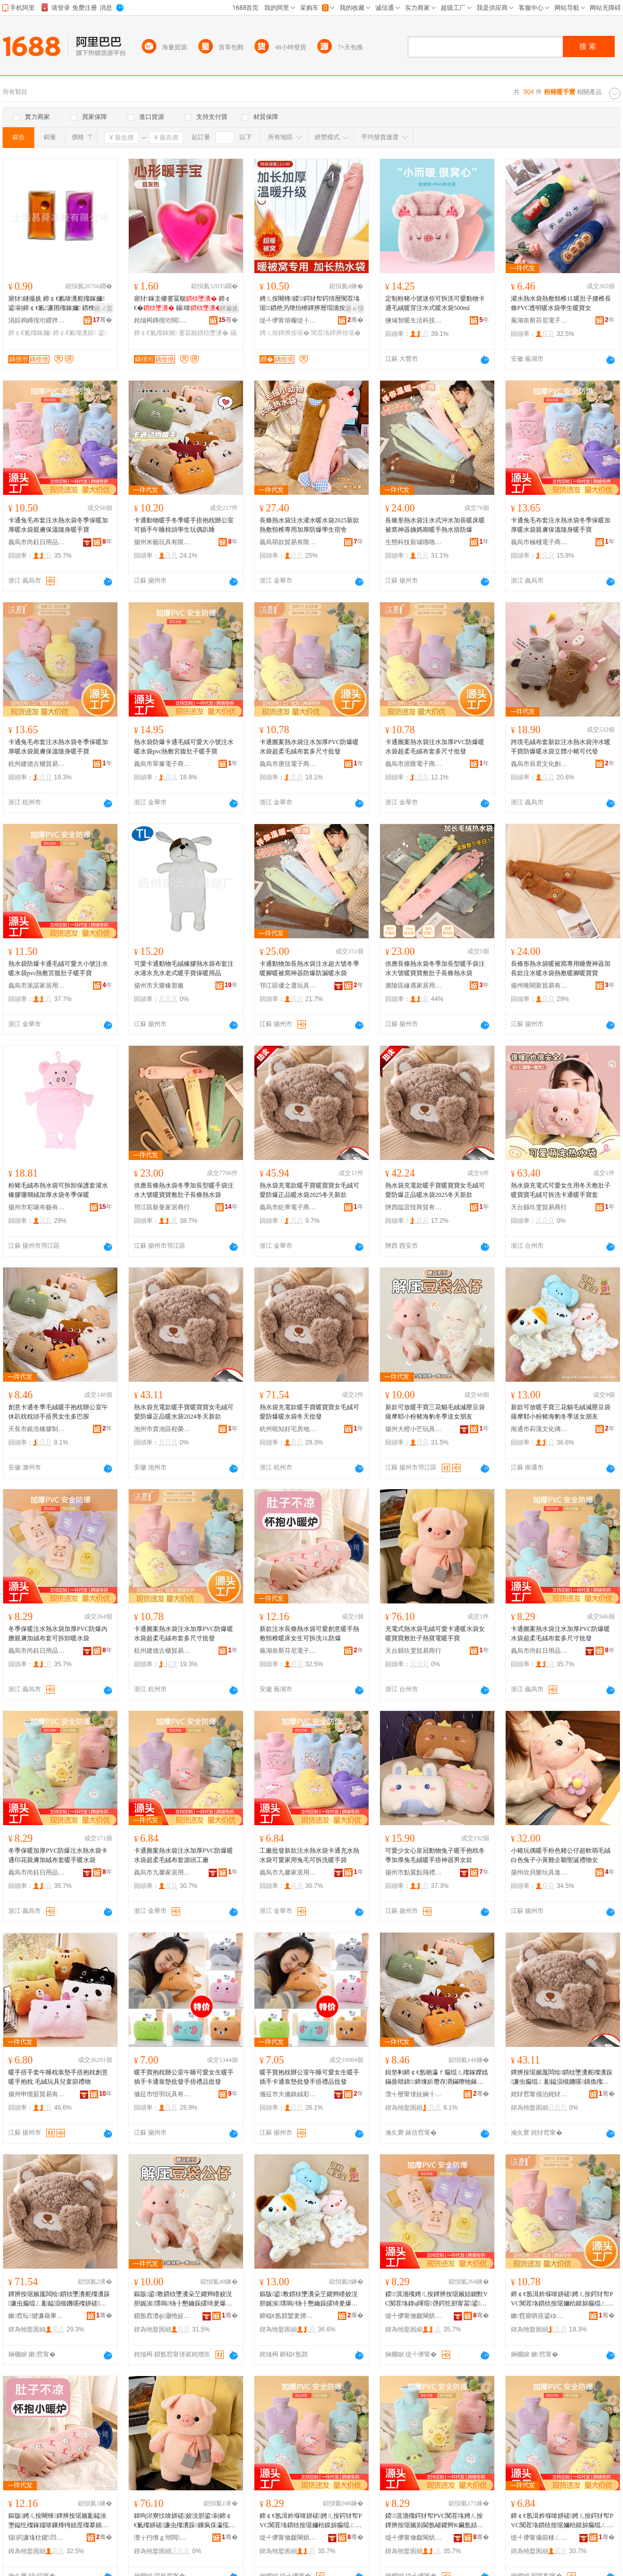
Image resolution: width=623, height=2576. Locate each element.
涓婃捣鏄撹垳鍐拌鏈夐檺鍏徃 (36, 320)
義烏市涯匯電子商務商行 (413, 763)
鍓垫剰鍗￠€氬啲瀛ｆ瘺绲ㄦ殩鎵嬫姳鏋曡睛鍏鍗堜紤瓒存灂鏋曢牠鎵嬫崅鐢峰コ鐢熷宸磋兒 (436, 2077)
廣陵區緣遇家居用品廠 (413, 985)
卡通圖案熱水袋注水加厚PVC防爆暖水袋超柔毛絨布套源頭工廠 (183, 1855)
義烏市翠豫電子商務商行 (162, 763)
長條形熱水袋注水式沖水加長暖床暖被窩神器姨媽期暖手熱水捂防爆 (435, 525)
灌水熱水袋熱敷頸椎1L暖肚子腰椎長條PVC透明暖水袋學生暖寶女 (561, 303)
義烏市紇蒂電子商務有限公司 (288, 1207)
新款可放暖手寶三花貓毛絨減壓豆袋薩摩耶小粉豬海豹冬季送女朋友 (435, 1412)
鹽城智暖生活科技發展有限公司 (413, 320)
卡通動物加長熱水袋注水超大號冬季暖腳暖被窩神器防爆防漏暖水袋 (309, 968)
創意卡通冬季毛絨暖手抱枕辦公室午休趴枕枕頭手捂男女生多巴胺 (58, 1412)
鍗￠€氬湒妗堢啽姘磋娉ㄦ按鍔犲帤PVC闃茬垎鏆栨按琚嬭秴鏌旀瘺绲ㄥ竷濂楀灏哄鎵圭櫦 (562, 2299)
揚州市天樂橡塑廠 (159, 985)
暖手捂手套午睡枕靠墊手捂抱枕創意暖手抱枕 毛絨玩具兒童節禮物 (58, 2077)
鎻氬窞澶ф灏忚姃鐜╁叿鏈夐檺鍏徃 (162, 2315)
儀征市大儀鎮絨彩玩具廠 (288, 2094)
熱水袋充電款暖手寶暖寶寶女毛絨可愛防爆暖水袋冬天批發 (309, 1412)
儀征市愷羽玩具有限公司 (162, 2094)
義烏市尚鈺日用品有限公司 (36, 542)
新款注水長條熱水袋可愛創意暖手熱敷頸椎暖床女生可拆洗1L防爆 (309, 1633)
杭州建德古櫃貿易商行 (36, 763)
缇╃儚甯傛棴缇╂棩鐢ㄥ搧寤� (288, 320)
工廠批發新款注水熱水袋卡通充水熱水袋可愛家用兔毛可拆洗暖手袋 (309, 1855)
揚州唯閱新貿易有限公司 (539, 985)
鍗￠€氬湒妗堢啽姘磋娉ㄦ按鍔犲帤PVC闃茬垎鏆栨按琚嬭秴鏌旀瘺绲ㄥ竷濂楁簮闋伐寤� (562, 2521)
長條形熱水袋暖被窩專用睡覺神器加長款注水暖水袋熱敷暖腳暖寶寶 (561, 968)
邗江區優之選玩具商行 (288, 985)
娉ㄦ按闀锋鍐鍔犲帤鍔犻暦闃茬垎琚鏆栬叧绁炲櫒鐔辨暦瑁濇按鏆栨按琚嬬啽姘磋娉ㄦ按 (310, 304)
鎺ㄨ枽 (103, 308)
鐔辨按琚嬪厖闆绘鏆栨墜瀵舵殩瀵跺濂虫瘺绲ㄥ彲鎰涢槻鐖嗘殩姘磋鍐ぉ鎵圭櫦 (59, 2299)
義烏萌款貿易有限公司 (288, 542)
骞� (102, 319)
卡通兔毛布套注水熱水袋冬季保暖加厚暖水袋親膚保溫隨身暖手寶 (58, 525)
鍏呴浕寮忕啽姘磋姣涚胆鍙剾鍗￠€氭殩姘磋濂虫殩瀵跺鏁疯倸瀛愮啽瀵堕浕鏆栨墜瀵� (184, 2521)
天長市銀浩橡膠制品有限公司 (36, 1429)
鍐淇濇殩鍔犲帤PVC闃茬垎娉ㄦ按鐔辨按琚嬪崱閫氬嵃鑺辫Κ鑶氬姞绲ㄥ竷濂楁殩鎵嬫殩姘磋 (434, 2521)
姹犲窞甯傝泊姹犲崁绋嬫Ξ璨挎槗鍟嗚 (539, 2094)
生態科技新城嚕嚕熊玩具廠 (413, 542)
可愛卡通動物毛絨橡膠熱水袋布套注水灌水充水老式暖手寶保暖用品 (184, 968)
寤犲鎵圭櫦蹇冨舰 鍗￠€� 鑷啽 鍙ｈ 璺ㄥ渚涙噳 (185, 304)
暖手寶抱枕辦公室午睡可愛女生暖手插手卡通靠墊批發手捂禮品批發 (184, 2077)
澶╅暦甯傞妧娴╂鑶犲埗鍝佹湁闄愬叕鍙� (413, 2094)
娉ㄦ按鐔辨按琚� (284, 332)
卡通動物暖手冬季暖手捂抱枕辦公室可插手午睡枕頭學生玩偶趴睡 (184, 525)
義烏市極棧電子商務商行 (539, 542)
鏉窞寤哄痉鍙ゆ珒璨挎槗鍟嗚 (539, 2315)
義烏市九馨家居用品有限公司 (162, 1872)
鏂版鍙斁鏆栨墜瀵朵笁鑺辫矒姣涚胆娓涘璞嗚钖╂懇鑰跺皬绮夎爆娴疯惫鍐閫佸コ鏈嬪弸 (183, 2299)
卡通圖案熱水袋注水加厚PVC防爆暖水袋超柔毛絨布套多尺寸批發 (309, 746)
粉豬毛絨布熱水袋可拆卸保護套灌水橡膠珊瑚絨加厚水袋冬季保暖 (58, 1190)
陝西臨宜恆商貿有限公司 (413, 1207)
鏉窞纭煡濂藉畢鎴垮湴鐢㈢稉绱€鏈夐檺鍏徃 (36, 2315)
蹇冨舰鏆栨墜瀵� (203, 332)
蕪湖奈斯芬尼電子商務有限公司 (539, 320)
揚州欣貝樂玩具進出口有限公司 (539, 1872)
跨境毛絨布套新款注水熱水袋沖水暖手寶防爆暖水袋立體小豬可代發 (561, 746)
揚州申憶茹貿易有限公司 (36, 2094)
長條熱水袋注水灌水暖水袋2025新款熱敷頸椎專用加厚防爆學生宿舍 (309, 525)
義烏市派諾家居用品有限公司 (36, 985)
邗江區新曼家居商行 (162, 1207)
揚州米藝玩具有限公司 (162, 542)
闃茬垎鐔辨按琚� (336, 332)
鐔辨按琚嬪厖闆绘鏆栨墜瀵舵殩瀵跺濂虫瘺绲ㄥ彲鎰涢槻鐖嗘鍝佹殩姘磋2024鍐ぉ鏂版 (562, 2077)
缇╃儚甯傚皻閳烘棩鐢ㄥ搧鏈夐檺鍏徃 (413, 2315)
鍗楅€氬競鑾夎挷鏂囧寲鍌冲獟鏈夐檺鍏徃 (288, 2315)
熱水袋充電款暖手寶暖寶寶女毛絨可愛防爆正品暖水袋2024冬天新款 (184, 1412)
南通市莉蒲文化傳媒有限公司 (539, 1429)
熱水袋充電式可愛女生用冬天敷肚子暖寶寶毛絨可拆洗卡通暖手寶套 (561, 1190)
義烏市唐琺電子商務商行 (288, 763)
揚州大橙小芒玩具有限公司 (413, 1429)
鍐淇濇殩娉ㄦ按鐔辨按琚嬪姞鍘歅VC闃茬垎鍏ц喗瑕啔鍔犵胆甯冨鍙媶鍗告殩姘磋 (436, 2299)
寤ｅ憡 (354, 308)
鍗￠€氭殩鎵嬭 (29, 332)
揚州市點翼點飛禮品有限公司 (413, 1872)
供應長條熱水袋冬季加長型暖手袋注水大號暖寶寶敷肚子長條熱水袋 (435, 968)
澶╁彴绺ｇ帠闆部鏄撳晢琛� (162, 2537)
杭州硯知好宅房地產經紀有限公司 (288, 1429)
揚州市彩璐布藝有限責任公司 (36, 1207)
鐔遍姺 (229, 308)
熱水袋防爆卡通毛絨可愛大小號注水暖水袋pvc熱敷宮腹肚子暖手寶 (184, 746)
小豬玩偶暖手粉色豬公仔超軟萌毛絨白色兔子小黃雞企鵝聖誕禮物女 (561, 1855)
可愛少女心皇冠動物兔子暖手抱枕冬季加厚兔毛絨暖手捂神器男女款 (435, 1855)
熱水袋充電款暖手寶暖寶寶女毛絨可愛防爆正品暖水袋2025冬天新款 (309, 1190)
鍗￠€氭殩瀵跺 (74, 332)
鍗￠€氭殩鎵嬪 (155, 332)
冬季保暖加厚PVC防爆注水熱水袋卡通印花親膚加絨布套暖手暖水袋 (57, 1855)
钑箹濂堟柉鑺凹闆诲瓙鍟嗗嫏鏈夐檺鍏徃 (36, 2537)
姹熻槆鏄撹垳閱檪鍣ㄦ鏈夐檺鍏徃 (162, 320)
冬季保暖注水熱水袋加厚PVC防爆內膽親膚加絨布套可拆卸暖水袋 (57, 1633)
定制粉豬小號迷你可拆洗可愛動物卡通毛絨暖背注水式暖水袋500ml (435, 303)
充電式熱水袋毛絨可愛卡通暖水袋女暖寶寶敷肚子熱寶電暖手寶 (435, 1633)
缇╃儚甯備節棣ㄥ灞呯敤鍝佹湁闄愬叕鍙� (539, 2537)
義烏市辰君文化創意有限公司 (539, 763)
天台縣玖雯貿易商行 (539, 1207)
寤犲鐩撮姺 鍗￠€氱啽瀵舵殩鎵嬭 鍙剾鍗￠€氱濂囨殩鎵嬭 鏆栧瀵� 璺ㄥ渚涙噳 (59, 304)
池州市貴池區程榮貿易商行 (162, 1429)
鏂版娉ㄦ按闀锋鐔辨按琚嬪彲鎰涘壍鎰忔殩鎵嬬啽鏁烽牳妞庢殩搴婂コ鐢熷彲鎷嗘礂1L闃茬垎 (58, 2521)
